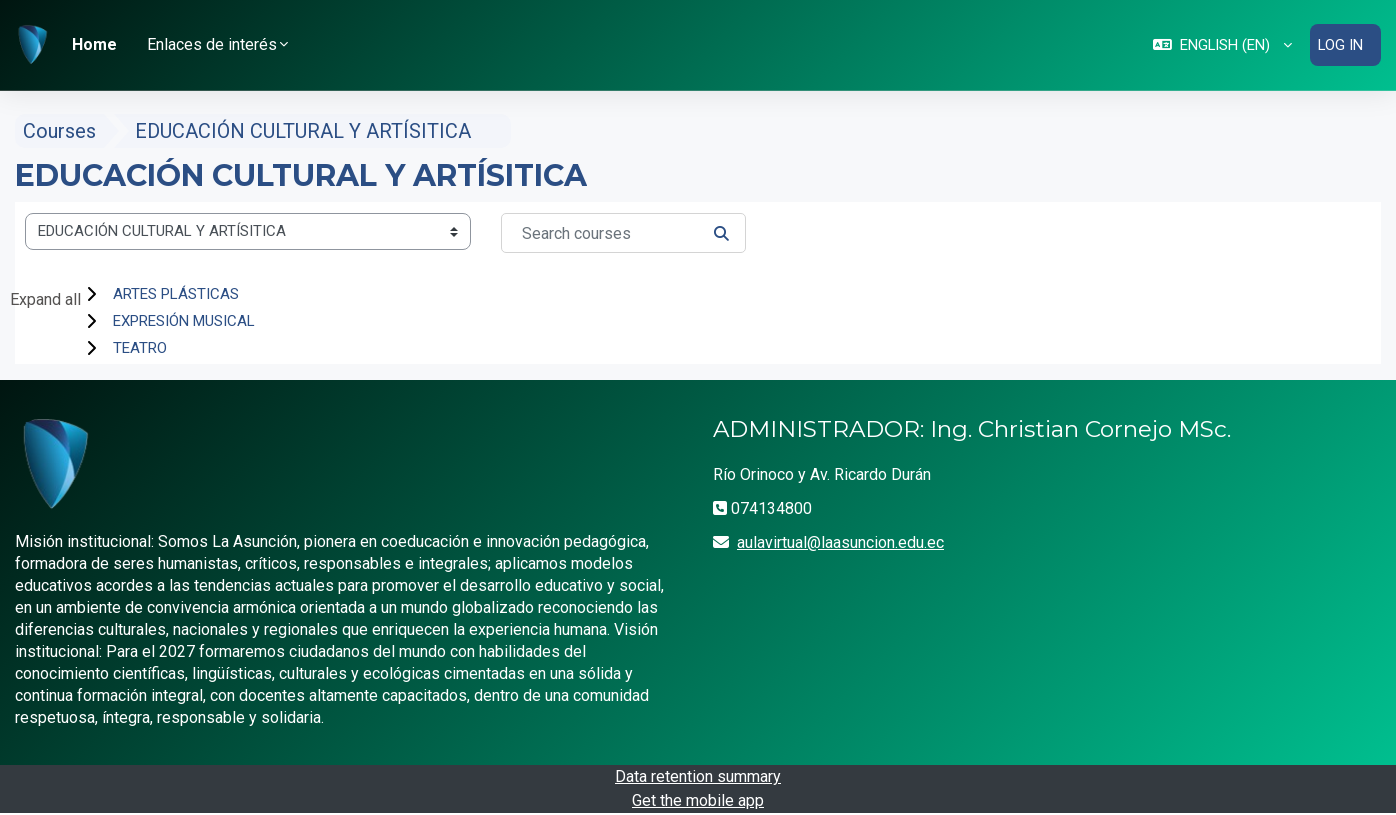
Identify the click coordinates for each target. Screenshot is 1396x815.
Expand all (45, 300)
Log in (1340, 45)
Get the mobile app (698, 801)
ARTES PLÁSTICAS (176, 295)
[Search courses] (623, 234)
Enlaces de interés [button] (212, 44)
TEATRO (140, 349)
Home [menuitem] (94, 44)
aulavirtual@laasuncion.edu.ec (840, 542)
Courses (59, 132)
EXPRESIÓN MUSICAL (184, 322)
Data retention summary (698, 777)
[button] (1221, 45)
